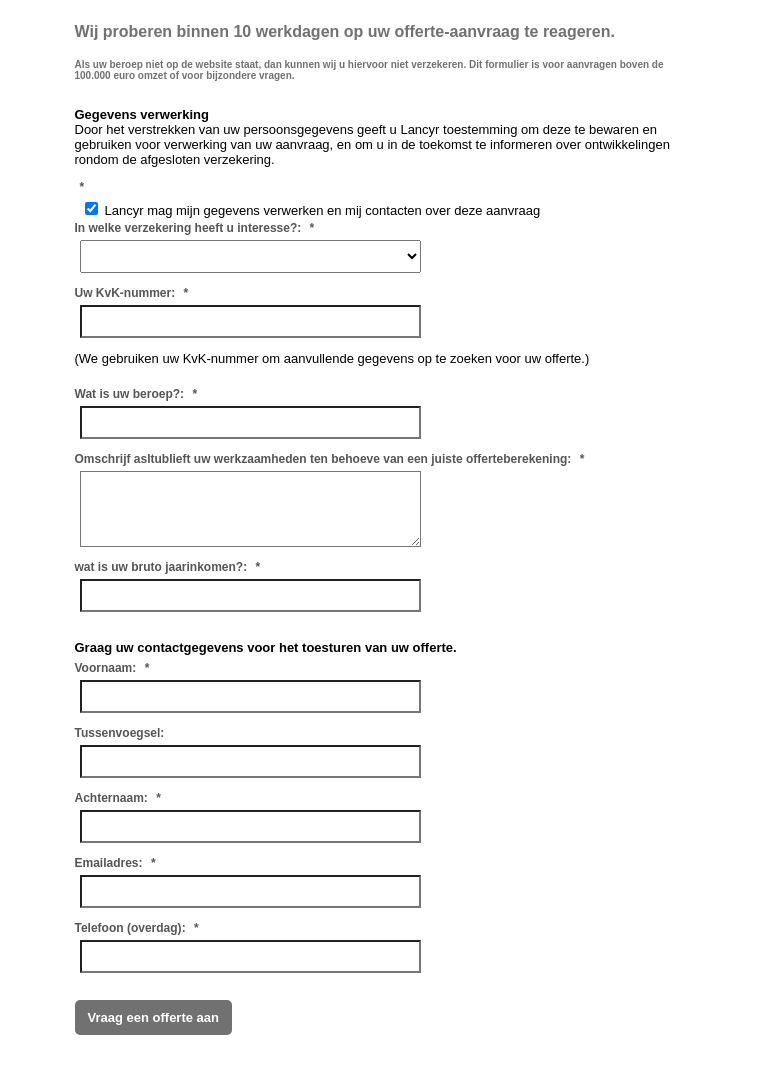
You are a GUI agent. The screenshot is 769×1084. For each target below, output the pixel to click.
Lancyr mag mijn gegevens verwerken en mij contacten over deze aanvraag (313, 210)
